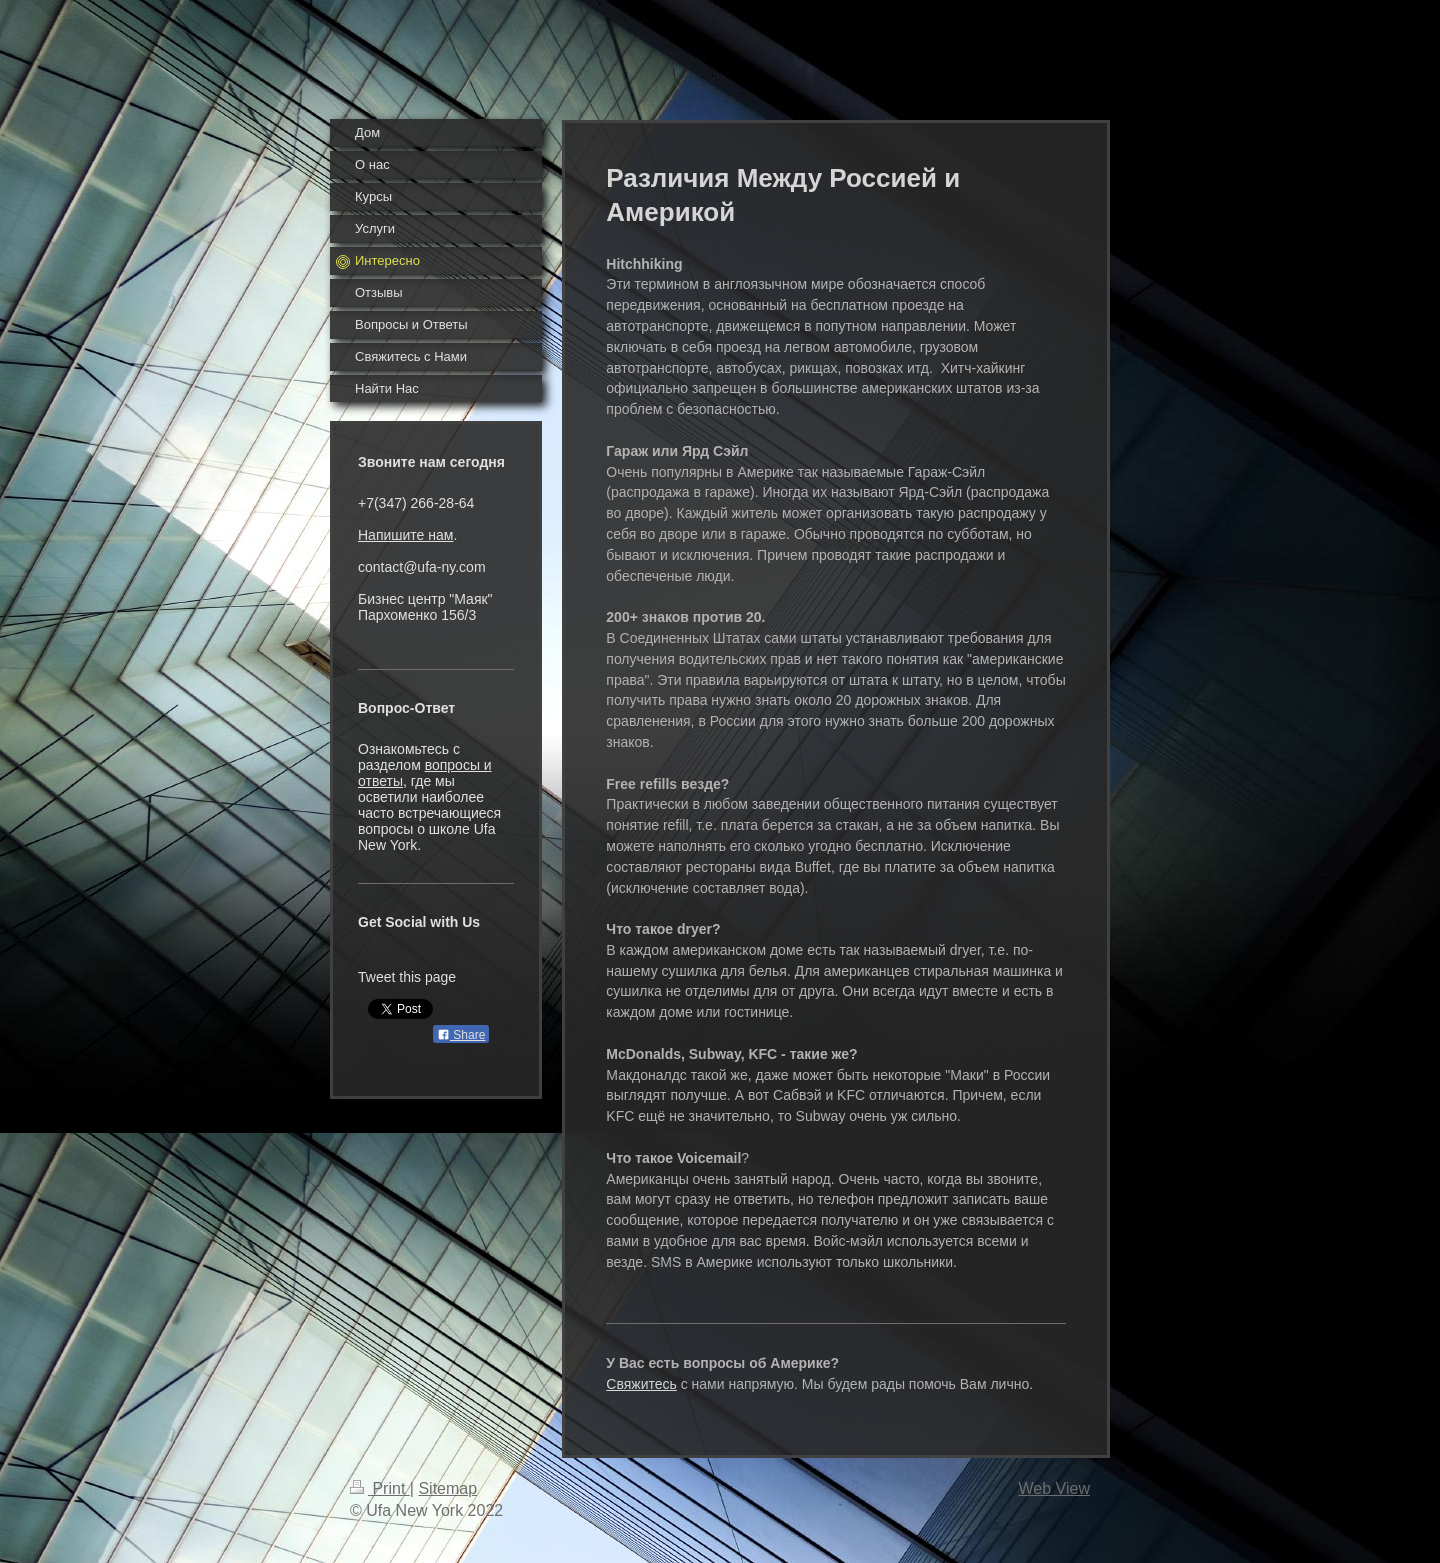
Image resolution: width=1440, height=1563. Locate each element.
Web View (1054, 1488)
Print (380, 1488)
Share (461, 1035)
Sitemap (447, 1488)
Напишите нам (405, 535)
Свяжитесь (641, 1384)
